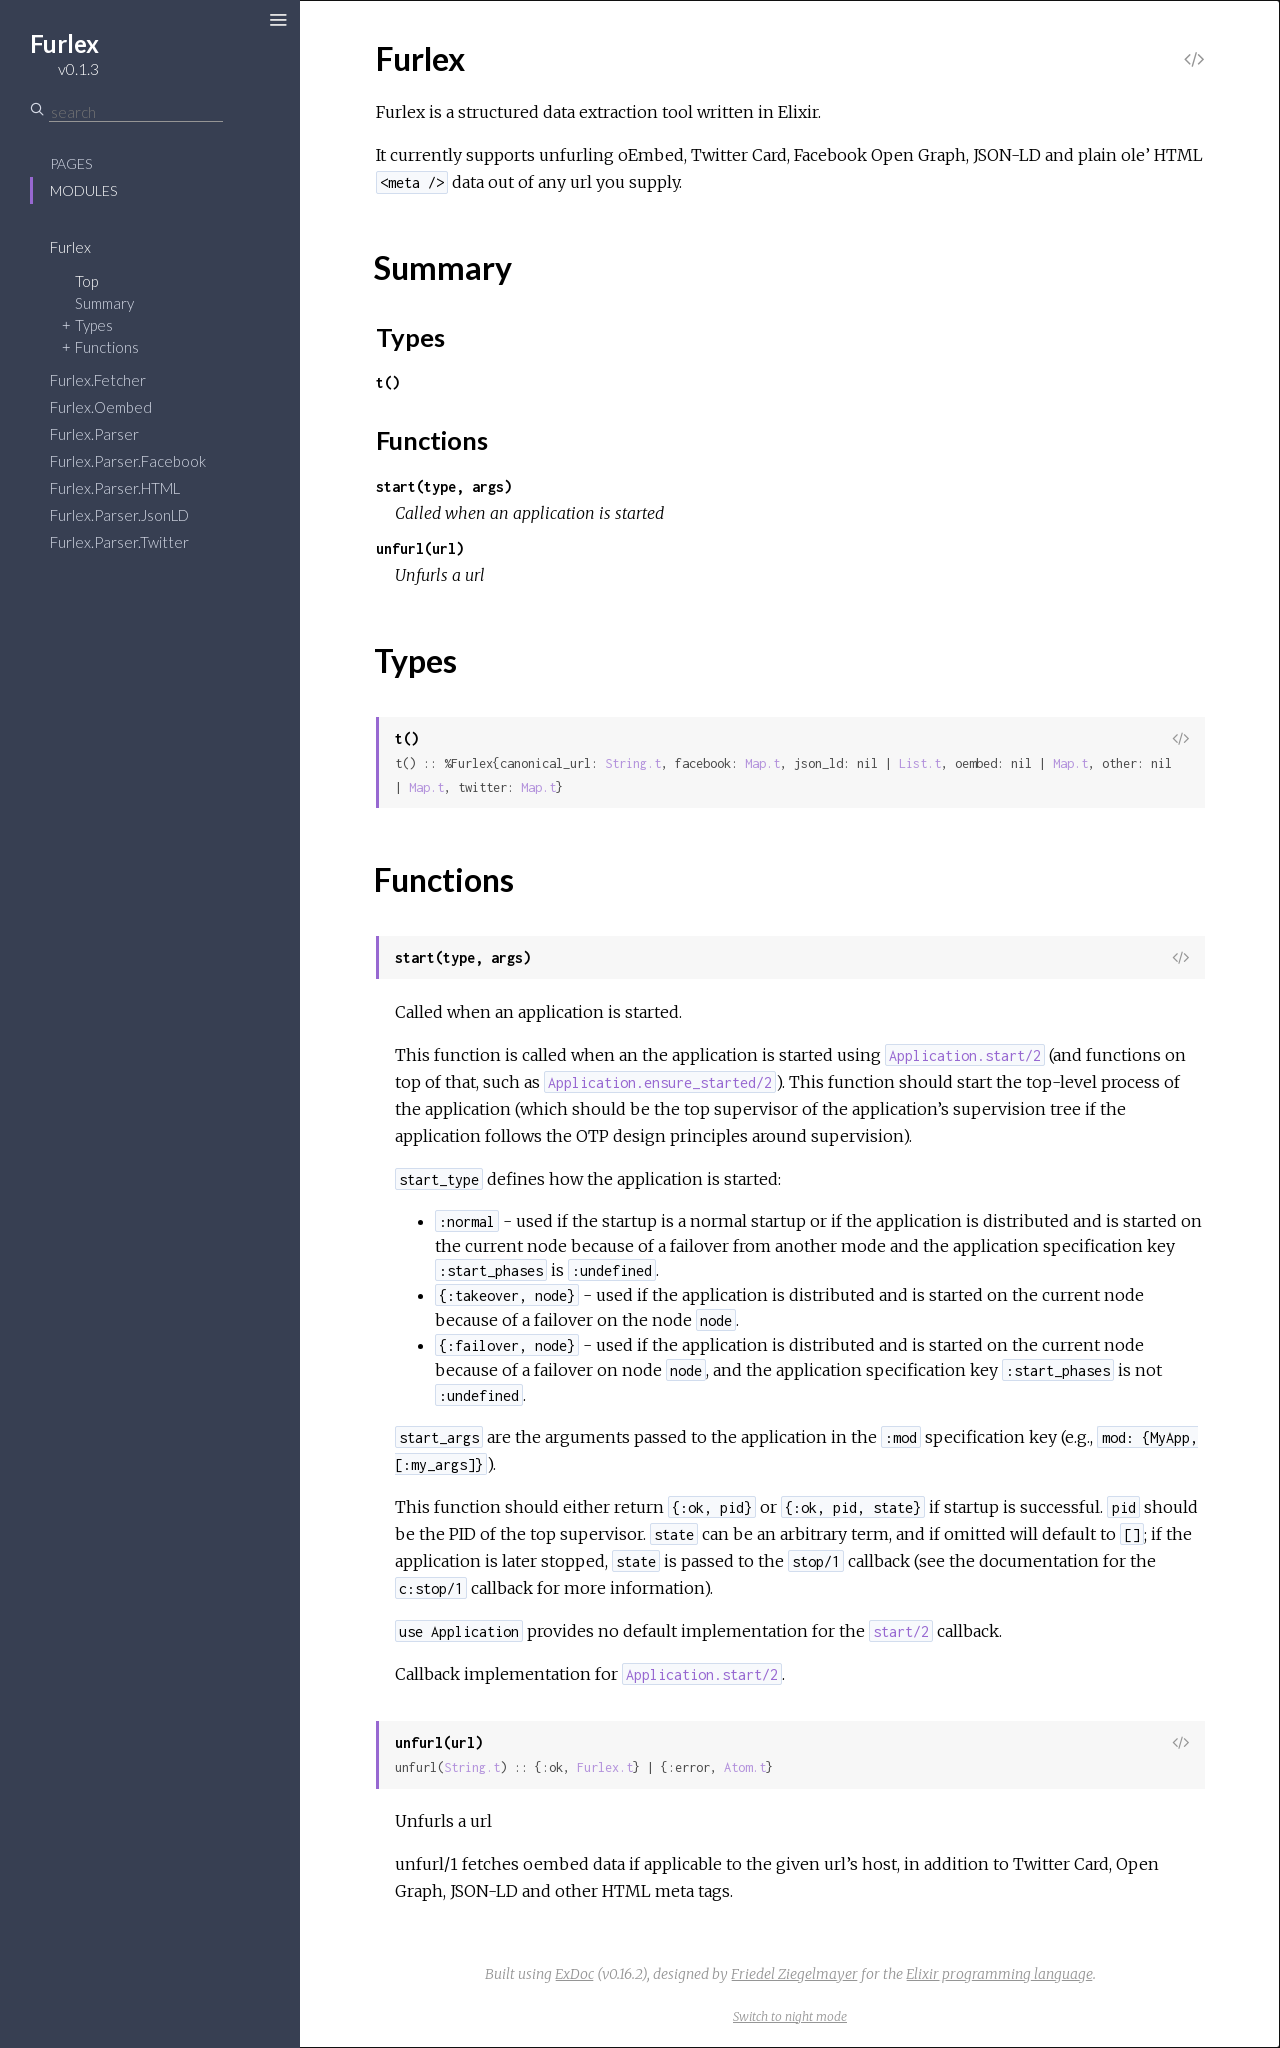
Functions (107, 347)
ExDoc (574, 1974)
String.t (633, 763)
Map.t (762, 763)
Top (86, 281)
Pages (71, 163)
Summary (104, 303)
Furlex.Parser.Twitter (119, 542)
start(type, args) (444, 486)
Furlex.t (605, 1767)
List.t (920, 763)
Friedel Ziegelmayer (794, 1974)
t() (388, 382)
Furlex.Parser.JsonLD (119, 515)
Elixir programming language (999, 1974)
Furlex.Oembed (101, 407)
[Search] (136, 112)
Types (94, 325)
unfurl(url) (420, 548)
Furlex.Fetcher (98, 380)
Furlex (70, 247)
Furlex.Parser (94, 434)
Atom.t (745, 1767)
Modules (83, 190)
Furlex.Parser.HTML (115, 488)
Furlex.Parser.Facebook (128, 461)
